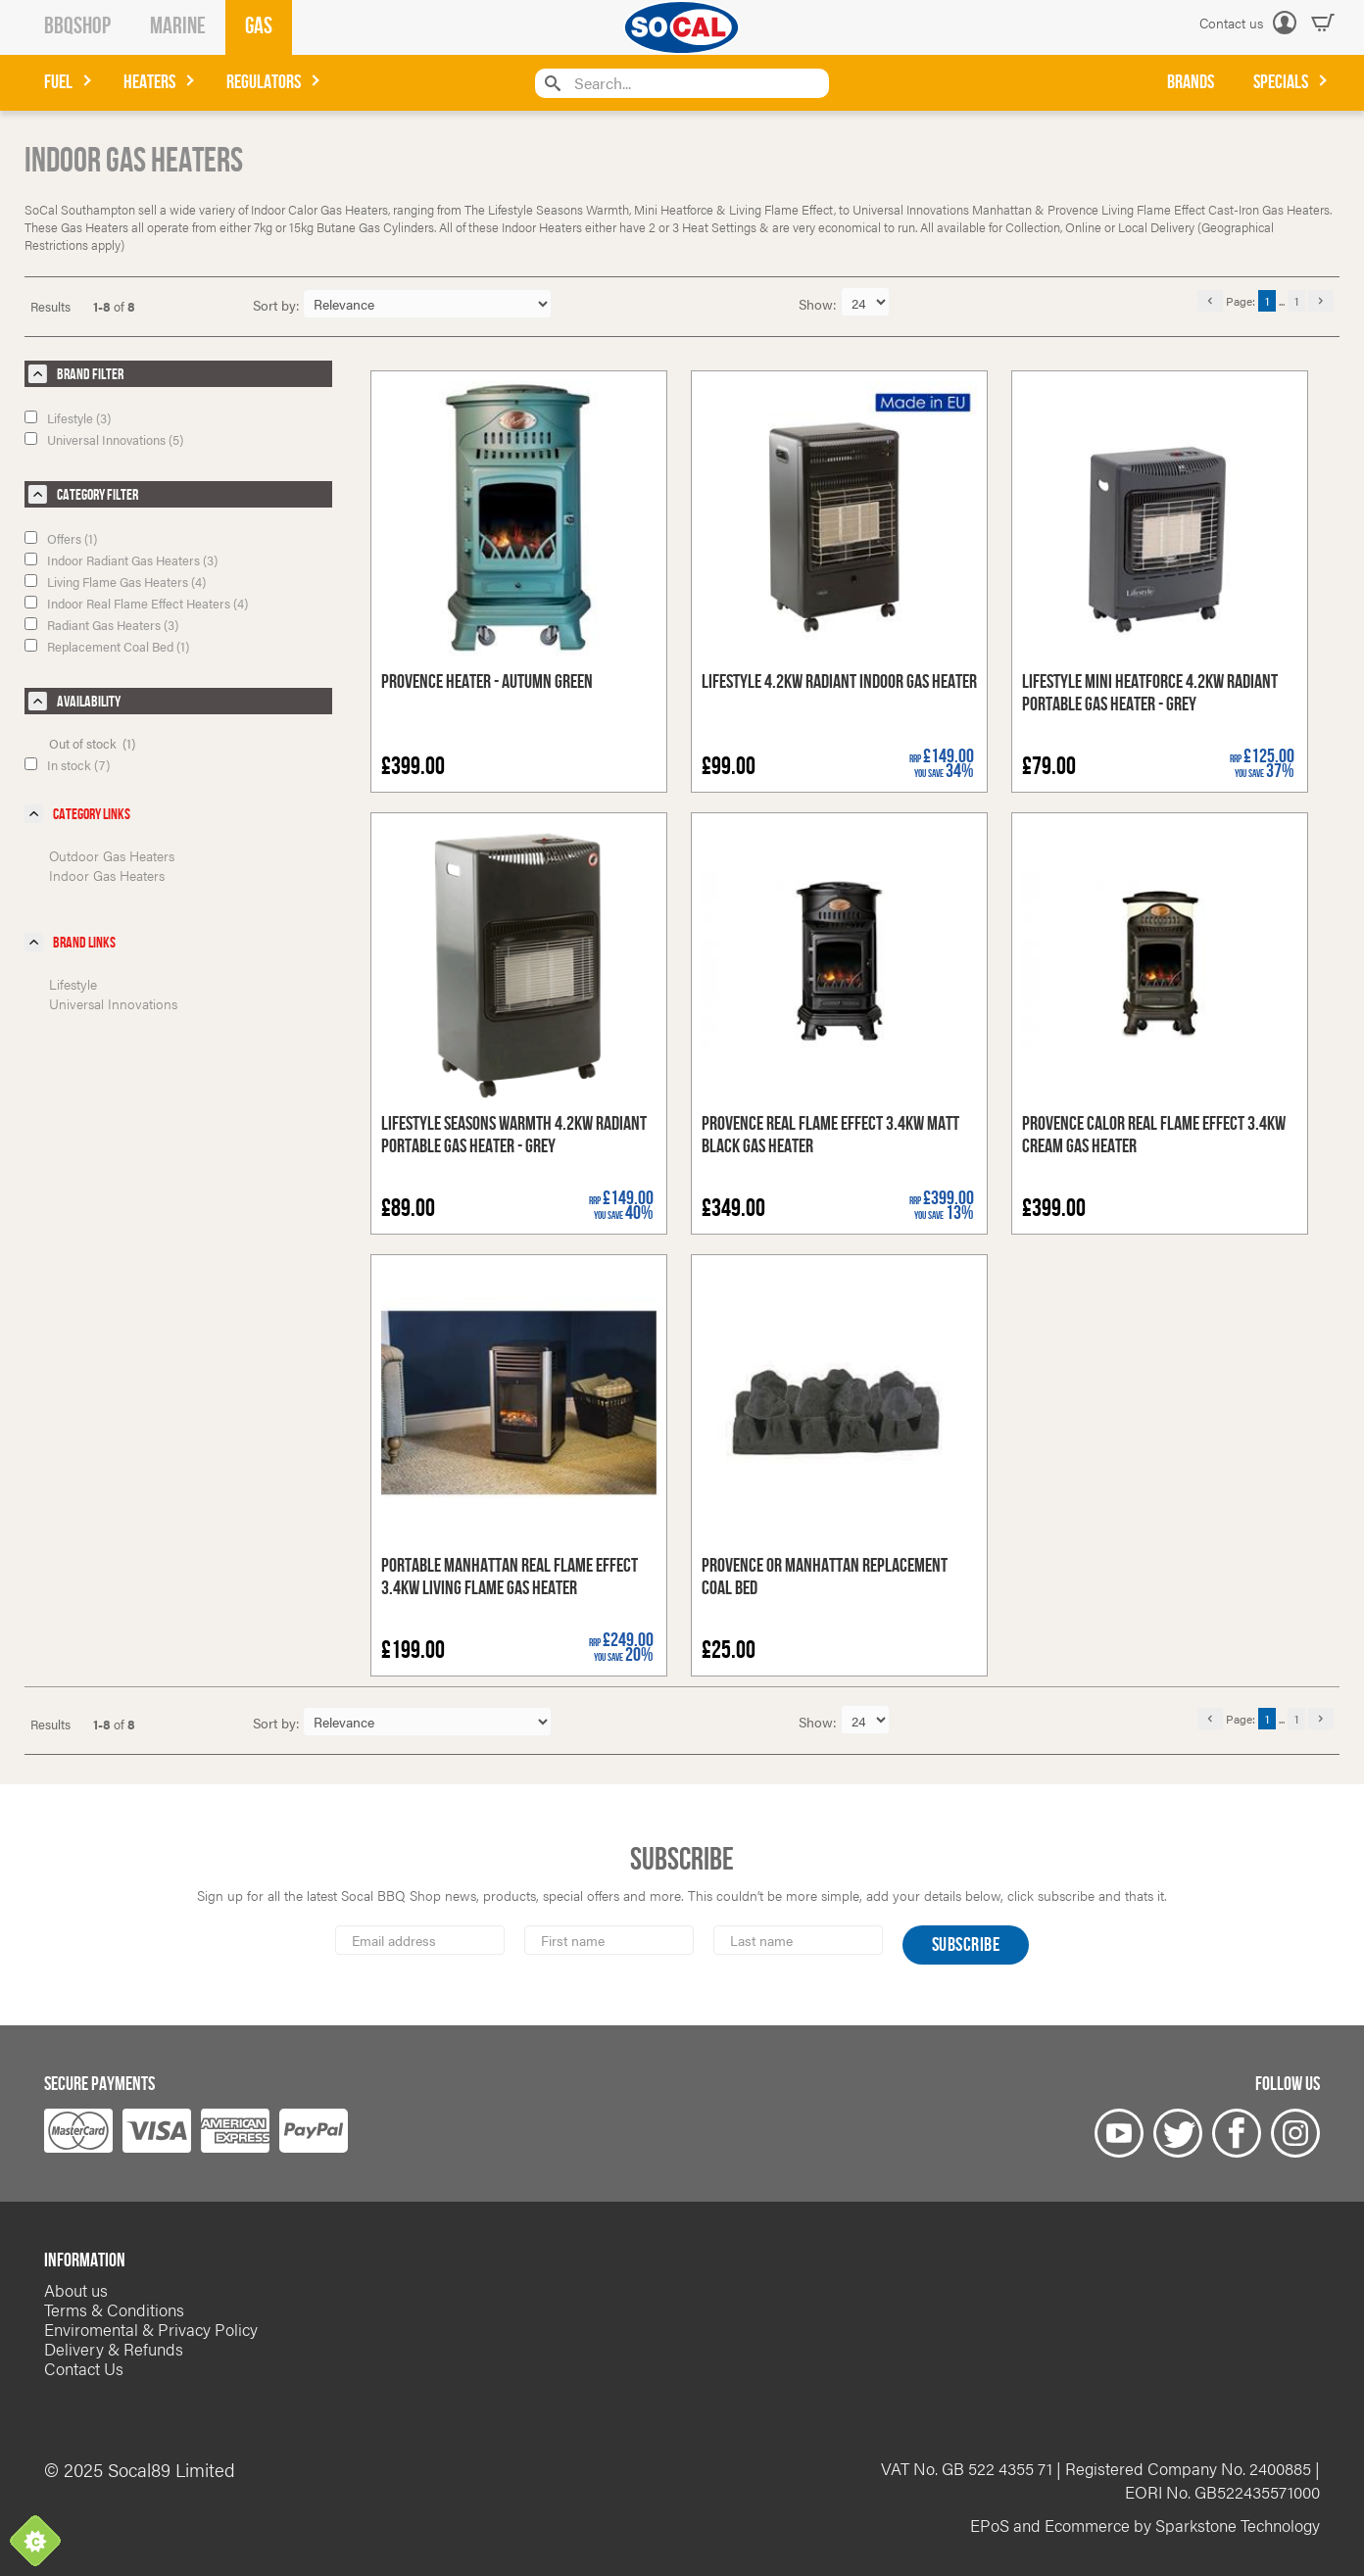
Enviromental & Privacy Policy (151, 2329)
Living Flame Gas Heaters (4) (115, 581)
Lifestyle (73, 984)
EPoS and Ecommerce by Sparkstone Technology (1145, 2525)
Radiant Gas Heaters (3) (101, 624)
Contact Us (83, 2368)
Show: (820, 304)
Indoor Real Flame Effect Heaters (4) (136, 603)
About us (76, 2290)
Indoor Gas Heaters (107, 875)
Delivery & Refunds (113, 2348)
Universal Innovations (113, 1003)
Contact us (1231, 22)
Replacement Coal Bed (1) (106, 646)
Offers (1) (60, 538)
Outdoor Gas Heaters (111, 855)
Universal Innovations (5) (103, 439)
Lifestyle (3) (67, 418)
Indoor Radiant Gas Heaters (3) (121, 560)
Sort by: (276, 305)
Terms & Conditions (114, 2309)
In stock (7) (67, 764)
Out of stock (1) (92, 743)
